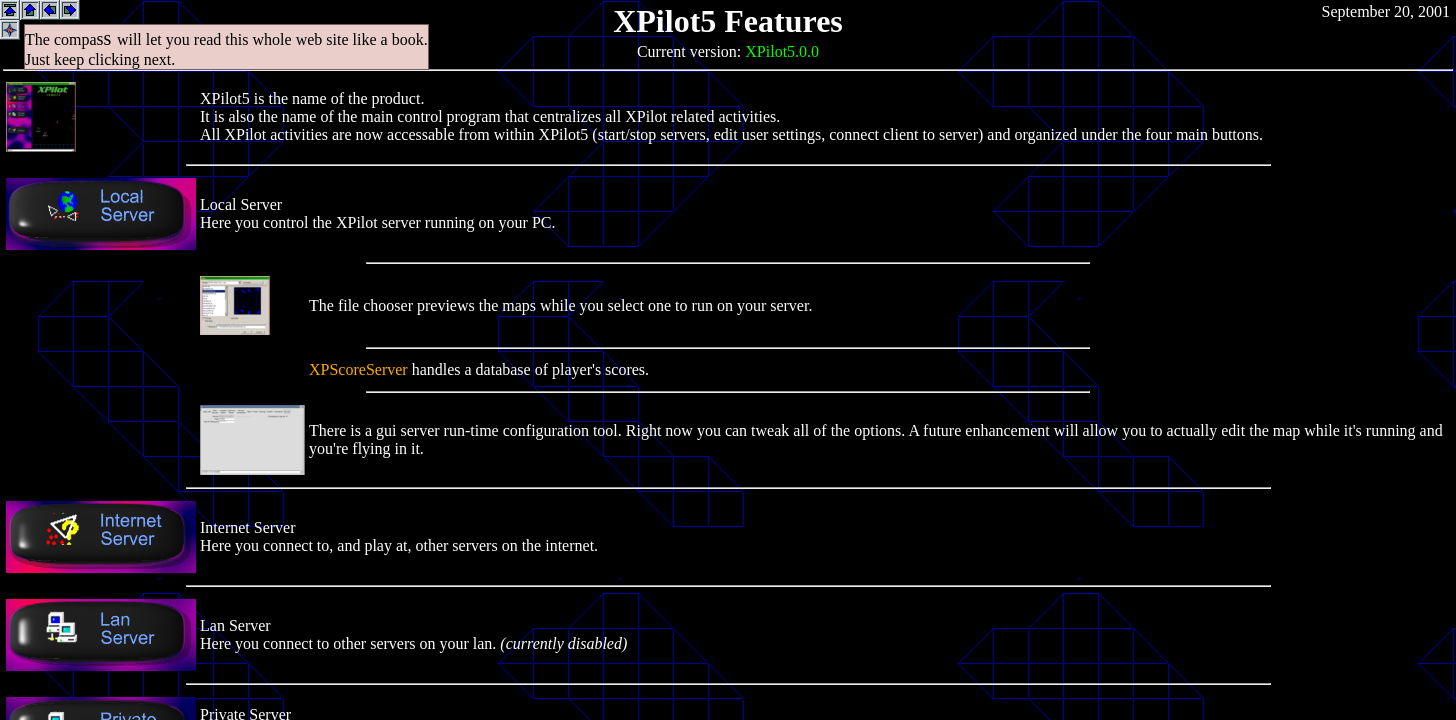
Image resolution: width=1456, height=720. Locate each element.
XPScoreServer (358, 369)
